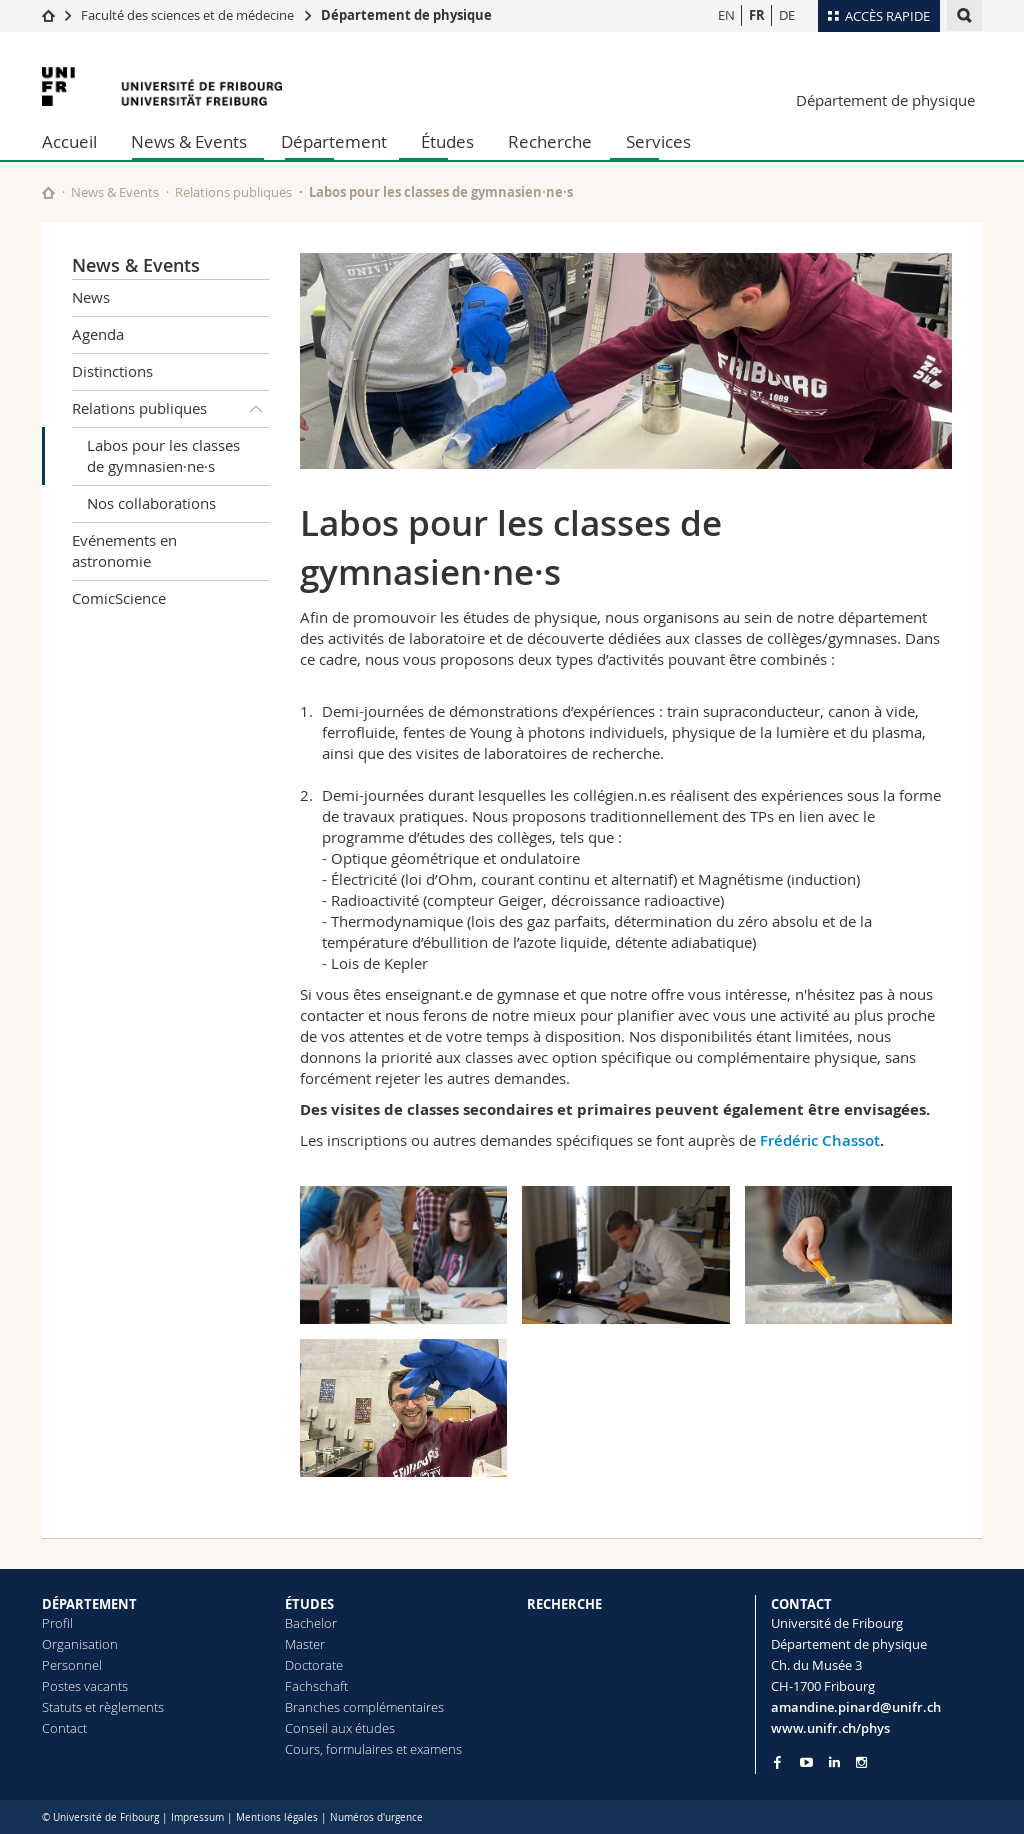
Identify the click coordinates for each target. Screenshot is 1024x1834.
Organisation (80, 1644)
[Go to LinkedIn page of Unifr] (834, 1762)
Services (658, 141)
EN (726, 15)
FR (757, 15)
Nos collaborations (151, 503)
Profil (57, 1623)
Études (447, 141)
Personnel (72, 1665)
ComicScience (119, 598)
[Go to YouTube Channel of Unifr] (806, 1762)
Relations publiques (233, 192)
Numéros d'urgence (376, 1817)
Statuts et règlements (103, 1707)
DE (787, 15)
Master (305, 1644)
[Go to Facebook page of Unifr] (777, 1762)
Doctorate (314, 1665)
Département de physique (406, 15)
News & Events (189, 141)
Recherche (550, 141)
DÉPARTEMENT (89, 1604)
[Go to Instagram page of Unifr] (861, 1762)
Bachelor (311, 1623)
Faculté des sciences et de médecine (187, 15)
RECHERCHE (564, 1604)
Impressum (197, 1817)
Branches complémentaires (364, 1707)
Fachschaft (316, 1686)
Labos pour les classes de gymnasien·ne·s (163, 455)
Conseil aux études (340, 1728)
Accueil (69, 141)
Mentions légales (277, 1817)
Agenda (98, 334)
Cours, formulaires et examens (373, 1749)
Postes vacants (85, 1686)
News (91, 297)
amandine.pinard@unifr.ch (856, 1707)
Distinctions (112, 371)
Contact (64, 1728)
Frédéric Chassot (820, 1140)
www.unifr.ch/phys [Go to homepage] (830, 1728)
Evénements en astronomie (124, 550)
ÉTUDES (309, 1604)
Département (334, 141)
